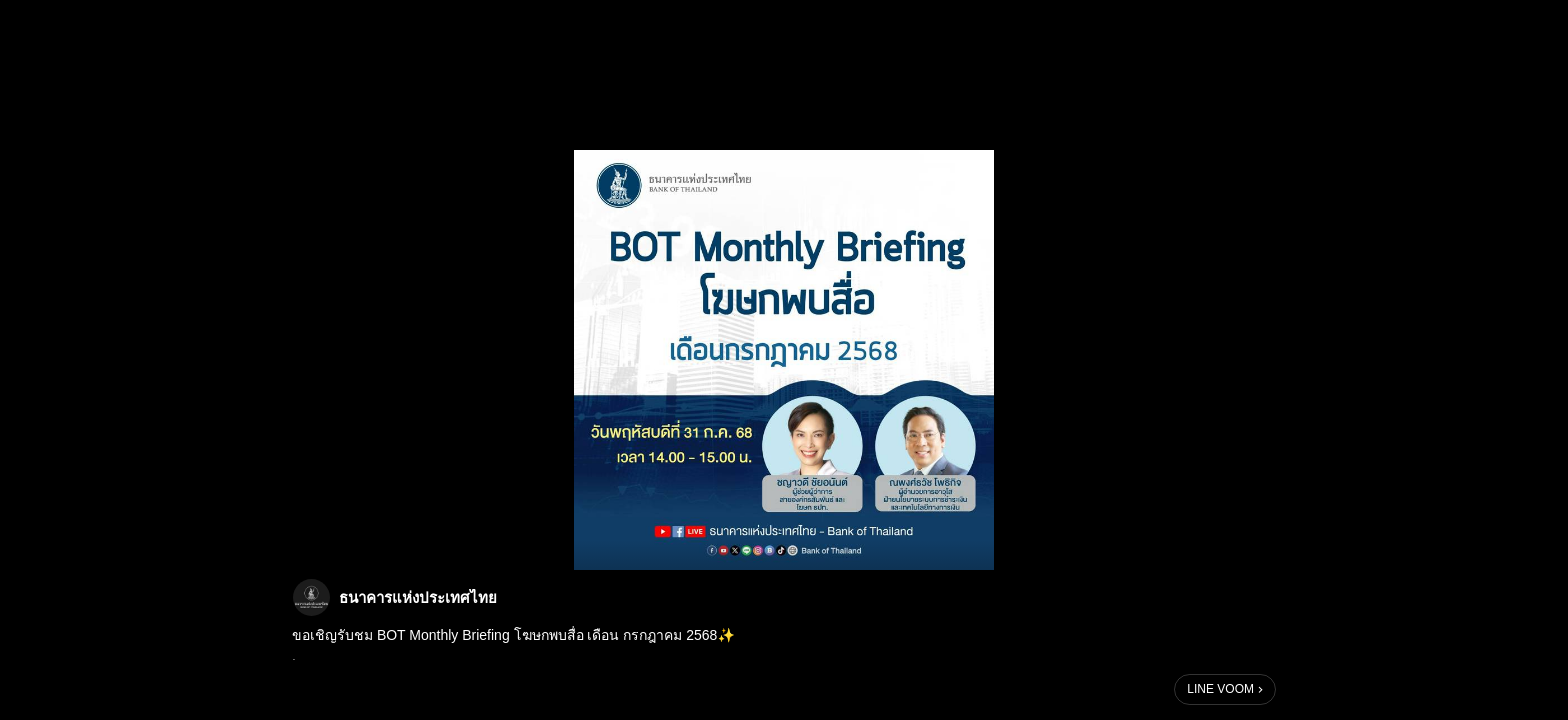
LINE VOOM (1220, 689)
